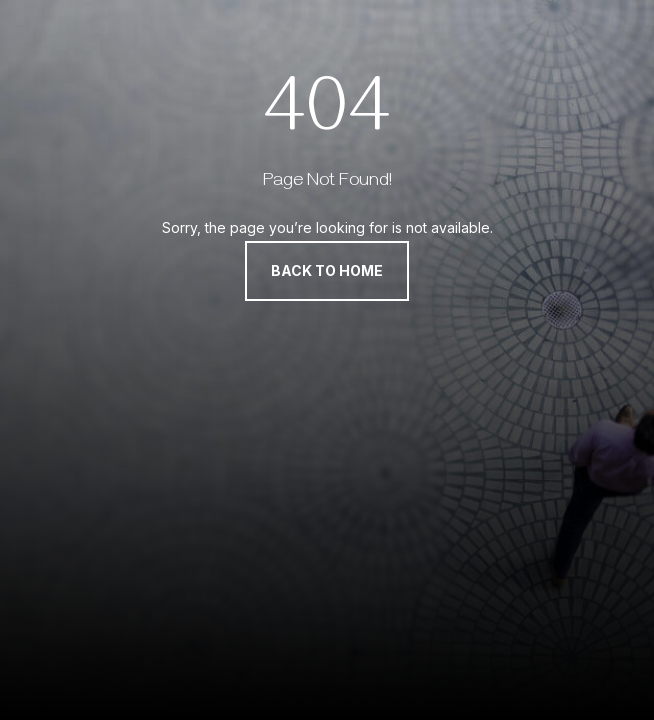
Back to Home (327, 270)
